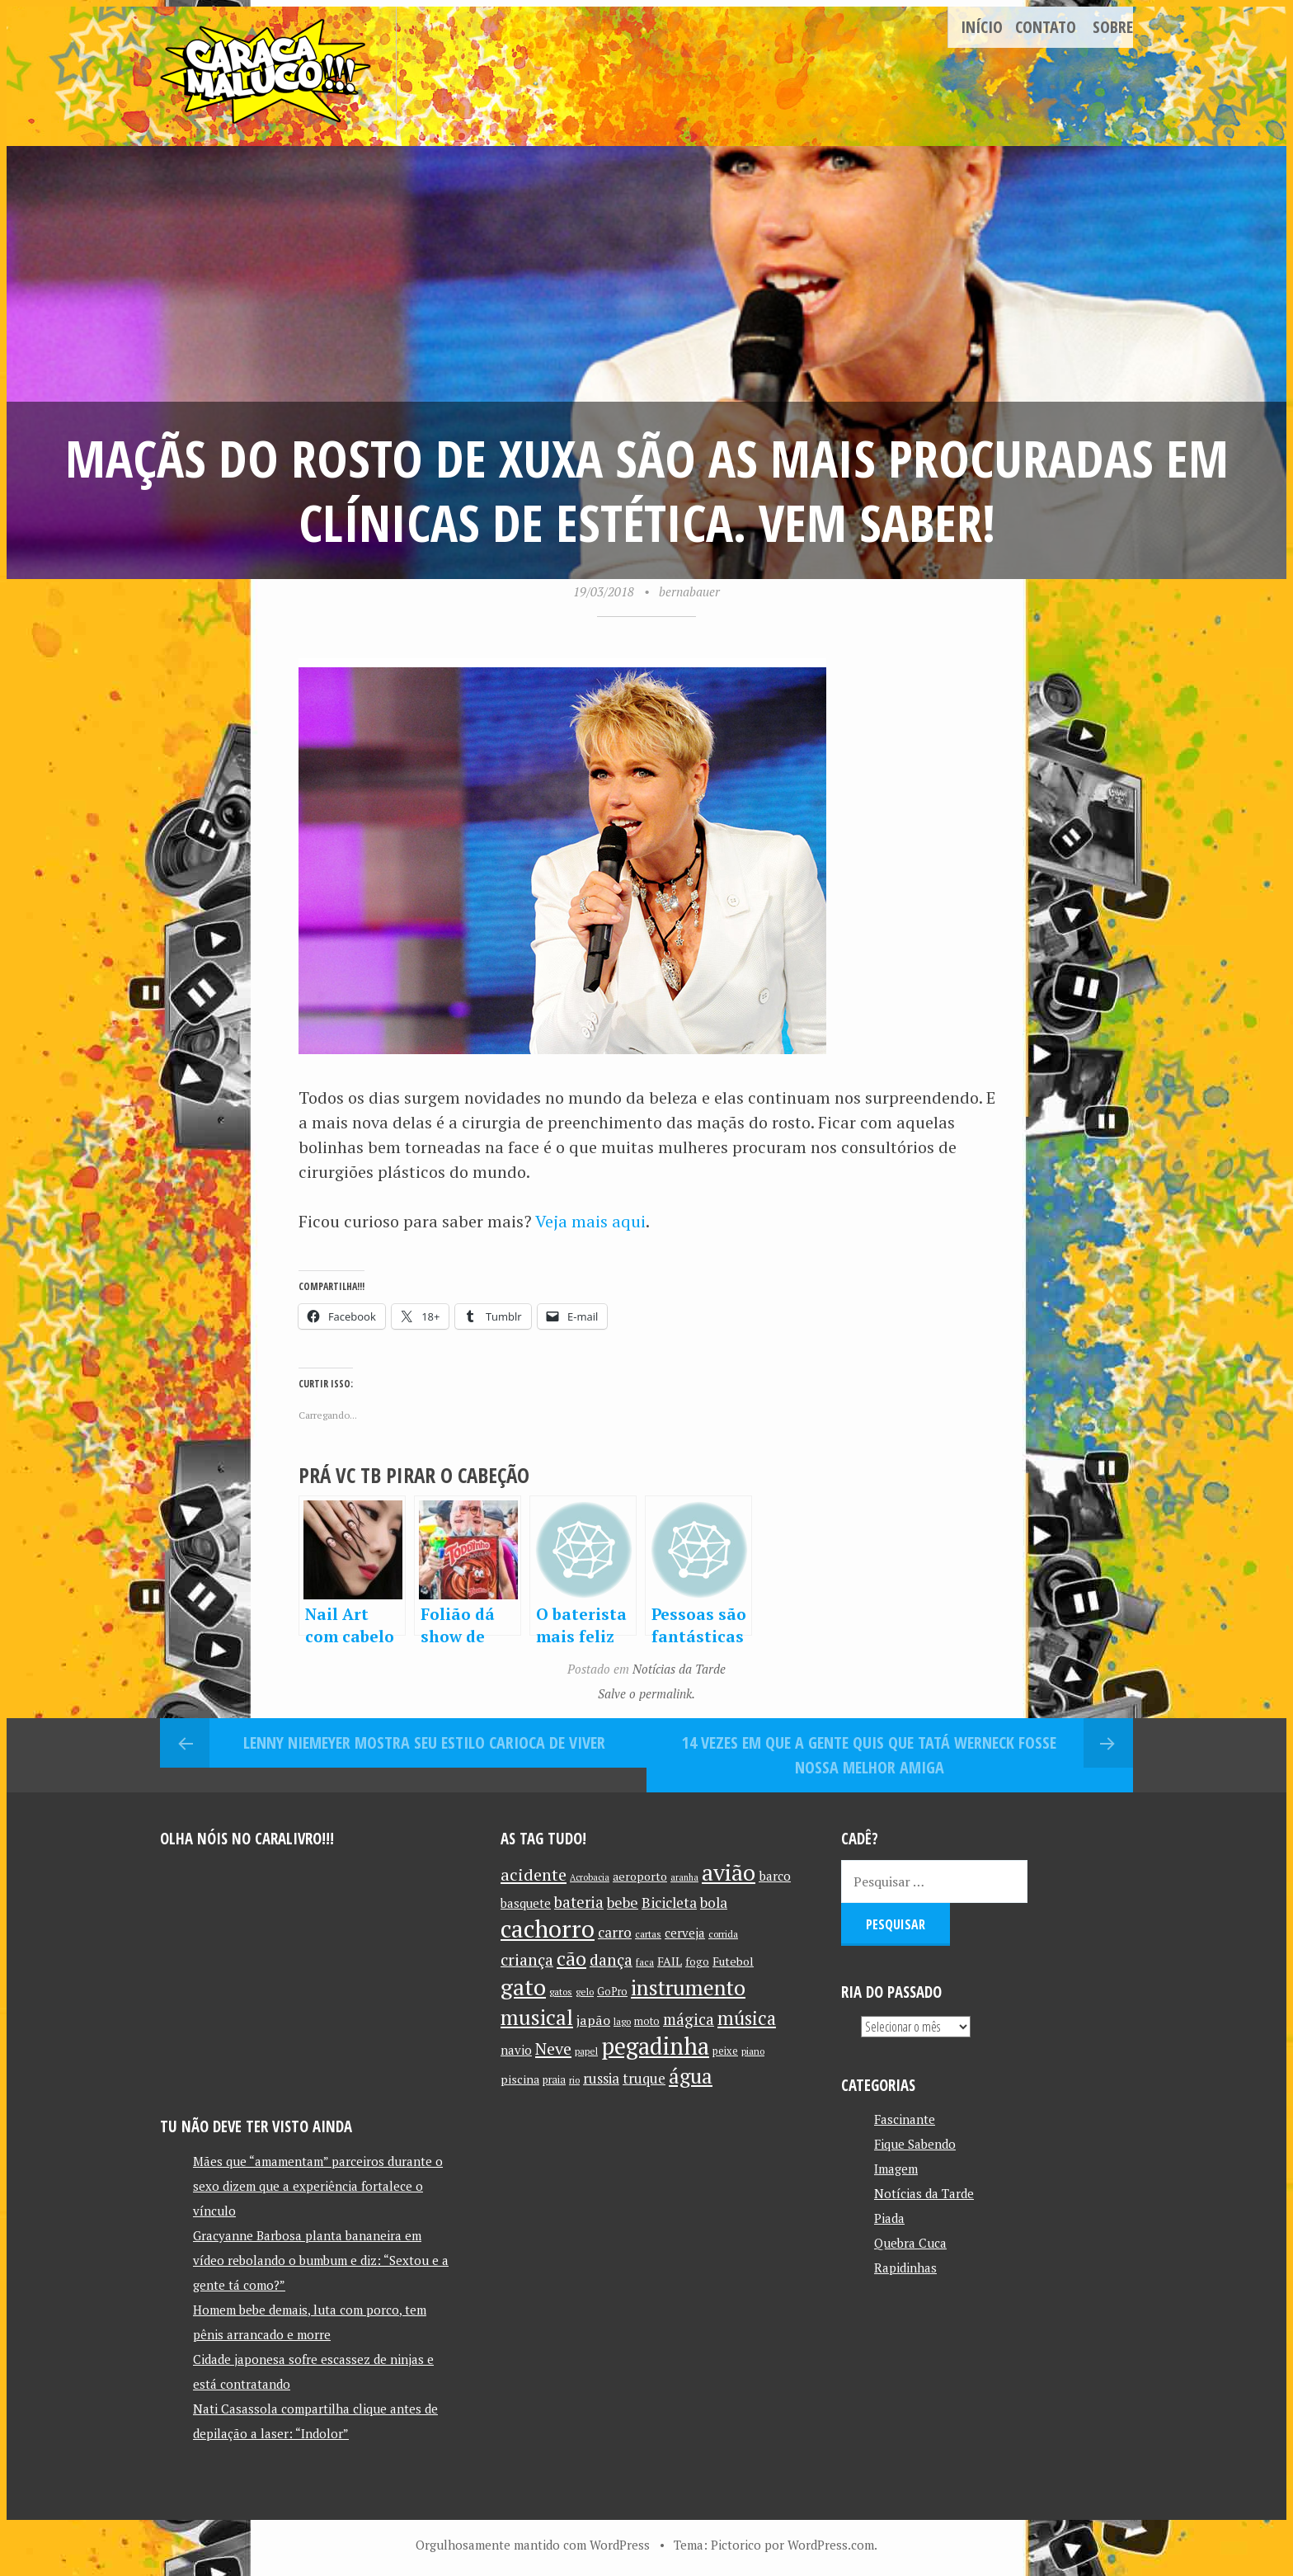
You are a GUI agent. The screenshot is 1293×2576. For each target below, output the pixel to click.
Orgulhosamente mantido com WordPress (533, 2544)
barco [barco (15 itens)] (775, 1875)
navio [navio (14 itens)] (516, 2050)
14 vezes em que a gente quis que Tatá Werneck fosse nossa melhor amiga (869, 1754)
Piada (889, 2218)
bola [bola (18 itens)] (713, 1902)
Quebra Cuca (910, 2243)
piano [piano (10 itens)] (752, 2051)
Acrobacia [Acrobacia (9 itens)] (589, 1877)
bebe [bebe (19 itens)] (622, 1902)
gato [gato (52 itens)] (523, 1986)
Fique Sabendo (915, 2144)
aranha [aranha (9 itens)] (684, 1877)
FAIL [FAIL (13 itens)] (669, 1961)
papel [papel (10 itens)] (586, 2051)
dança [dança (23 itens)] (611, 1960)
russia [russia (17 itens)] (601, 2079)
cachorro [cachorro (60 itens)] (548, 1928)
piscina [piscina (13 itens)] (520, 2079)
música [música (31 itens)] (746, 2017)
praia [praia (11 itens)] (554, 2080)
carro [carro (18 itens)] (615, 1932)
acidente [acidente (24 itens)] (534, 1874)
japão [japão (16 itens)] (593, 2020)
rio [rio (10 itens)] (574, 2080)
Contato (1045, 27)
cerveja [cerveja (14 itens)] (685, 1933)
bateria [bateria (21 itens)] (579, 1902)
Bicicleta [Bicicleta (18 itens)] (669, 1902)
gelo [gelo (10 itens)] (585, 1991)
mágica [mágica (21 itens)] (688, 2019)
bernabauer (689, 591)
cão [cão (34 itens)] (571, 1958)
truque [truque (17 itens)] (644, 2079)
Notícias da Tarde (679, 1668)
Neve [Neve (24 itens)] (553, 2048)
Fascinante (904, 2119)
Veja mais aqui (590, 1221)
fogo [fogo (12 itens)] (697, 1961)
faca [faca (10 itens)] (645, 1962)
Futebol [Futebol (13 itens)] (733, 1961)
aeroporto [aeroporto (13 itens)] (640, 1876)
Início (982, 27)
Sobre (1113, 27)
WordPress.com (831, 2544)
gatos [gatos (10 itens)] (560, 1991)
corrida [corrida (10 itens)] (723, 1934)
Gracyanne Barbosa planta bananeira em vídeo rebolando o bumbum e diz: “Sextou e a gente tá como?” (321, 2260)
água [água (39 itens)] (690, 2075)
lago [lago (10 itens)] (622, 2021)
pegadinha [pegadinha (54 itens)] (655, 2046)
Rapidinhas (905, 2267)
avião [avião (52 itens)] (728, 1872)
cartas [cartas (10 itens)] (648, 1934)
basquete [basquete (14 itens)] (526, 1903)
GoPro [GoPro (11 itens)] (612, 1992)
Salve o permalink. (646, 1693)
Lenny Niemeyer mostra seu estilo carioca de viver (424, 1742)
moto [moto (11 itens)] (647, 2021)
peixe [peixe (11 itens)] (725, 2051)
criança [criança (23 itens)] (527, 1960)
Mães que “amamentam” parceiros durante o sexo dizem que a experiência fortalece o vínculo (318, 2186)
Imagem (896, 2168)
